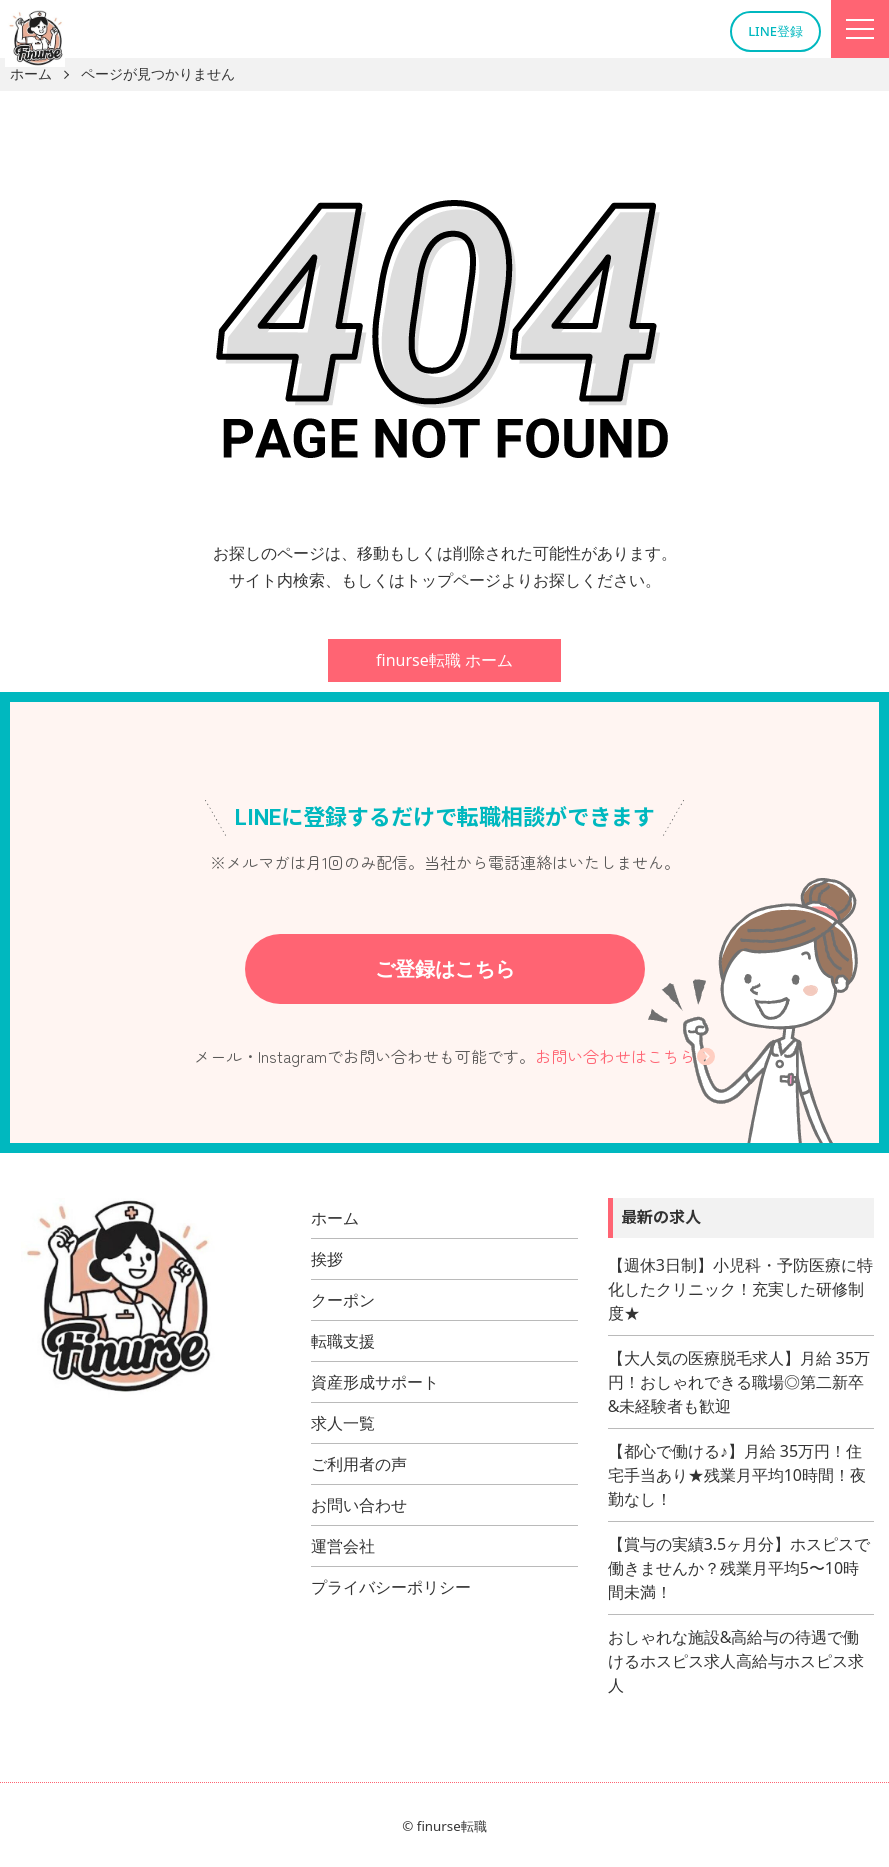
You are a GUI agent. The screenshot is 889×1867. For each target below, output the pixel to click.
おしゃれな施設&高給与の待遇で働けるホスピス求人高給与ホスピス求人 (736, 1661)
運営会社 (343, 1546)
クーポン (343, 1300)
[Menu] (860, 29)
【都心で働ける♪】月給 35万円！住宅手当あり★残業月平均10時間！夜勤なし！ (737, 1475)
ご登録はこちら (445, 968)
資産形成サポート (375, 1382)
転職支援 (343, 1341)
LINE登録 (775, 31)
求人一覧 (343, 1423)
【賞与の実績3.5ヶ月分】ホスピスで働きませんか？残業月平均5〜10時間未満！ (739, 1568)
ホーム (335, 1218)
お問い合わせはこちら (615, 1056)
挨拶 (327, 1259)
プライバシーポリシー (391, 1587)
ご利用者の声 (359, 1464)
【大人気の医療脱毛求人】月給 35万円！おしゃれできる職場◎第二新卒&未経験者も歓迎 (739, 1382)
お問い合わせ (359, 1505)
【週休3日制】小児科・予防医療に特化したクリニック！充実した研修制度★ (740, 1289)
